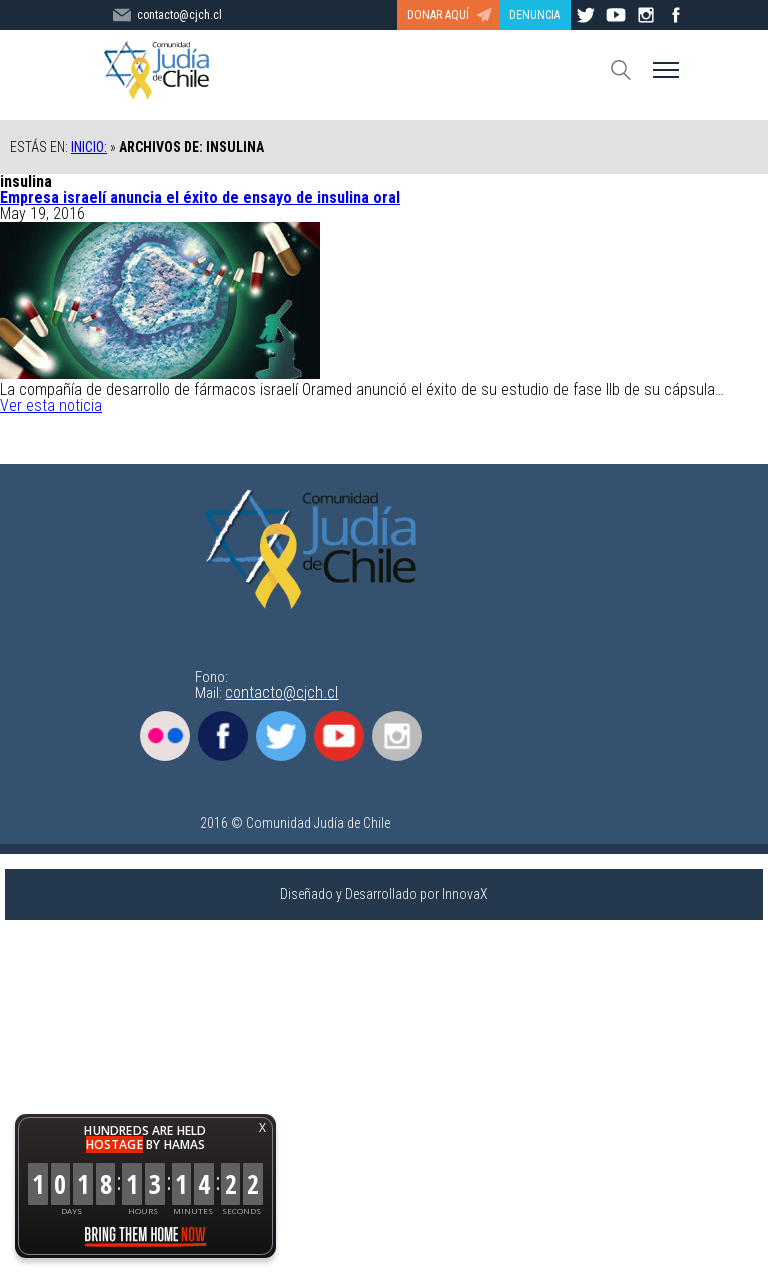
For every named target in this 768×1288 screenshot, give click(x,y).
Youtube (339, 736)
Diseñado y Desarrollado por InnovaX (384, 894)
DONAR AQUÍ (438, 15)
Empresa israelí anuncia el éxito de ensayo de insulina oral (200, 197)
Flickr (165, 736)
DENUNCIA (534, 15)
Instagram (397, 736)
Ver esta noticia (51, 405)
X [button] (262, 1127)
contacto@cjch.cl (281, 692)
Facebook (223, 736)
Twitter (281, 736)
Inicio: (89, 147)
